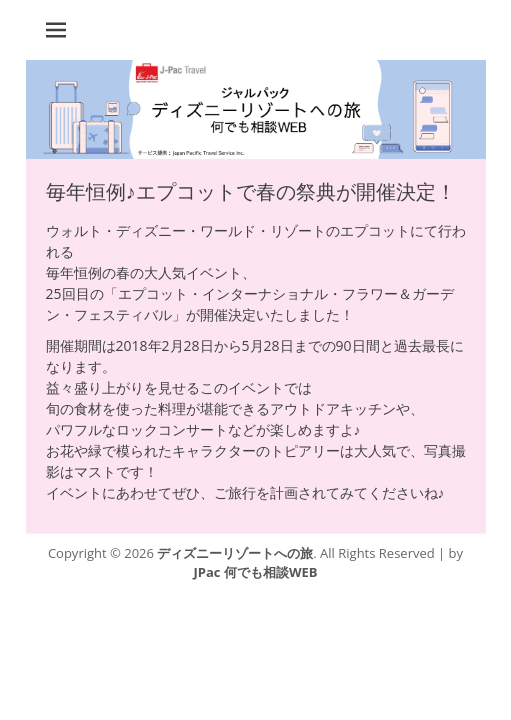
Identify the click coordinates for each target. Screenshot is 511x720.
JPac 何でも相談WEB (256, 572)
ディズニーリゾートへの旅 (235, 553)
